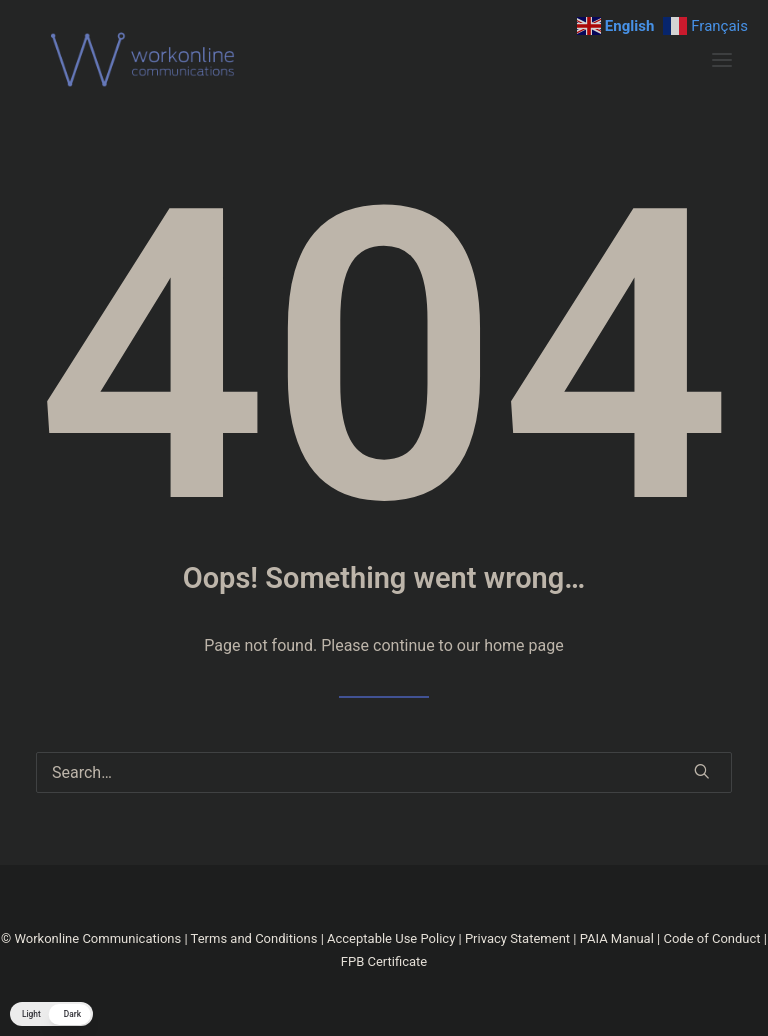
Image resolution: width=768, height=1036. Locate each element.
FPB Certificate (384, 961)
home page (524, 645)
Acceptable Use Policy (391, 938)
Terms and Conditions (254, 938)
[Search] (384, 772)
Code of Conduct (711, 938)
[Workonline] (148, 60)
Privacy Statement (517, 938)
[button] (722, 60)
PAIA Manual (617, 938)
